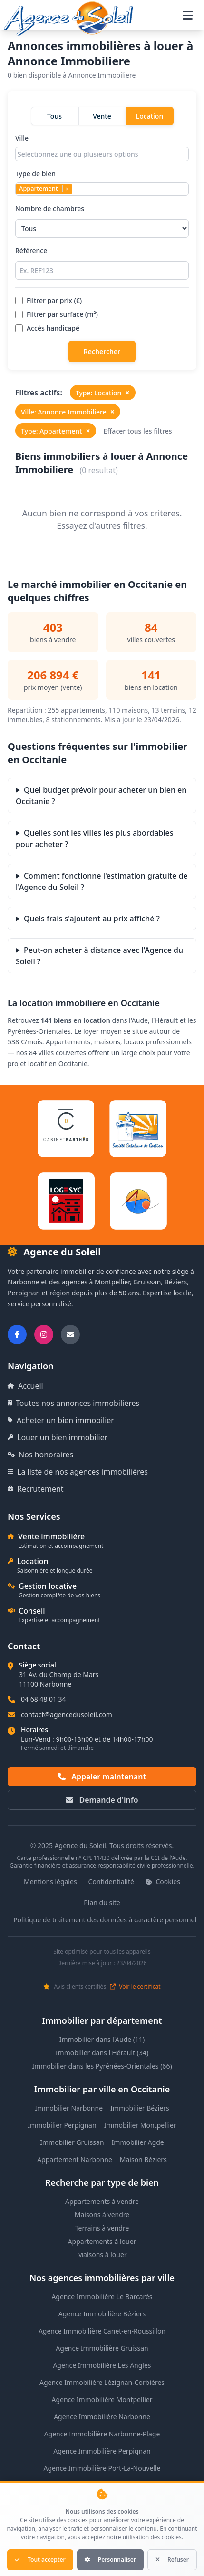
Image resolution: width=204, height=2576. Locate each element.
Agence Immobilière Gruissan (102, 2348)
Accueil (25, 1386)
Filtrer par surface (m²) (56, 314)
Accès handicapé (47, 328)
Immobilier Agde (138, 2142)
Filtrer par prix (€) (48, 300)
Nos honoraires (40, 1454)
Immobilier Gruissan (72, 2142)
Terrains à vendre (102, 2228)
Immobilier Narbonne (69, 2107)
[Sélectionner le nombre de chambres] (102, 228)
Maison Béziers (143, 2159)
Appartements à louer (102, 2241)
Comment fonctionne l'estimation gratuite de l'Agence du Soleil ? (102, 881)
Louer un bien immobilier (57, 1437)
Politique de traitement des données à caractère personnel (104, 1919)
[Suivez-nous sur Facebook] (17, 1334)
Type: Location (103, 392)
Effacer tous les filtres (138, 430)
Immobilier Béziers (139, 2107)
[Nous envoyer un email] (70, 1334)
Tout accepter (40, 2560)
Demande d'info (102, 1800)
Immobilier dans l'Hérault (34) (102, 2052)
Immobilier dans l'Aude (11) (102, 2039)
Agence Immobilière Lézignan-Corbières (102, 2382)
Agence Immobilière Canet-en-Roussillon (102, 2330)
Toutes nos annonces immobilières (73, 1403)
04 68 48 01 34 (43, 1699)
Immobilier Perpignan (62, 2125)
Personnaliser (110, 2560)
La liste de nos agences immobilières (78, 1471)
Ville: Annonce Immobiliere (68, 411)
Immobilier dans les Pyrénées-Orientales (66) (102, 2066)
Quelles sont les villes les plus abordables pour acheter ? (95, 838)
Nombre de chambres (102, 221)
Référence (102, 263)
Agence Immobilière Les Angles (102, 2365)
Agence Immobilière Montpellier (101, 2399)
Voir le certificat (135, 1986)
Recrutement (36, 1489)
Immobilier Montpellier (140, 2125)
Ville (102, 147)
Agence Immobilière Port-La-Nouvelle (101, 2468)
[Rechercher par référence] (102, 270)
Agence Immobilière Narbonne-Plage (102, 2433)
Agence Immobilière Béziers (102, 2313)
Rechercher (102, 351)
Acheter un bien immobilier (61, 1420)
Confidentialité (111, 1881)
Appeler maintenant (102, 1776)
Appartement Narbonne (74, 2159)
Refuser (172, 2560)
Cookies (163, 1881)
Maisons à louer (101, 2254)
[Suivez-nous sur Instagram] (43, 1334)
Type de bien (102, 182)
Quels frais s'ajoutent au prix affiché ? (92, 918)
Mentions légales (50, 1881)
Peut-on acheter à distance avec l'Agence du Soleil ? (99, 956)
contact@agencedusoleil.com (66, 1714)
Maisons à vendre (102, 2214)
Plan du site (102, 1902)
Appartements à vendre (102, 2201)
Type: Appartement (55, 430)
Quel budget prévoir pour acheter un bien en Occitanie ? (101, 796)
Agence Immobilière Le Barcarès (101, 2296)
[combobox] (102, 154)
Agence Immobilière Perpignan (101, 2450)
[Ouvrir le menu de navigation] (188, 15)
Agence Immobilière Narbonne (102, 2416)
